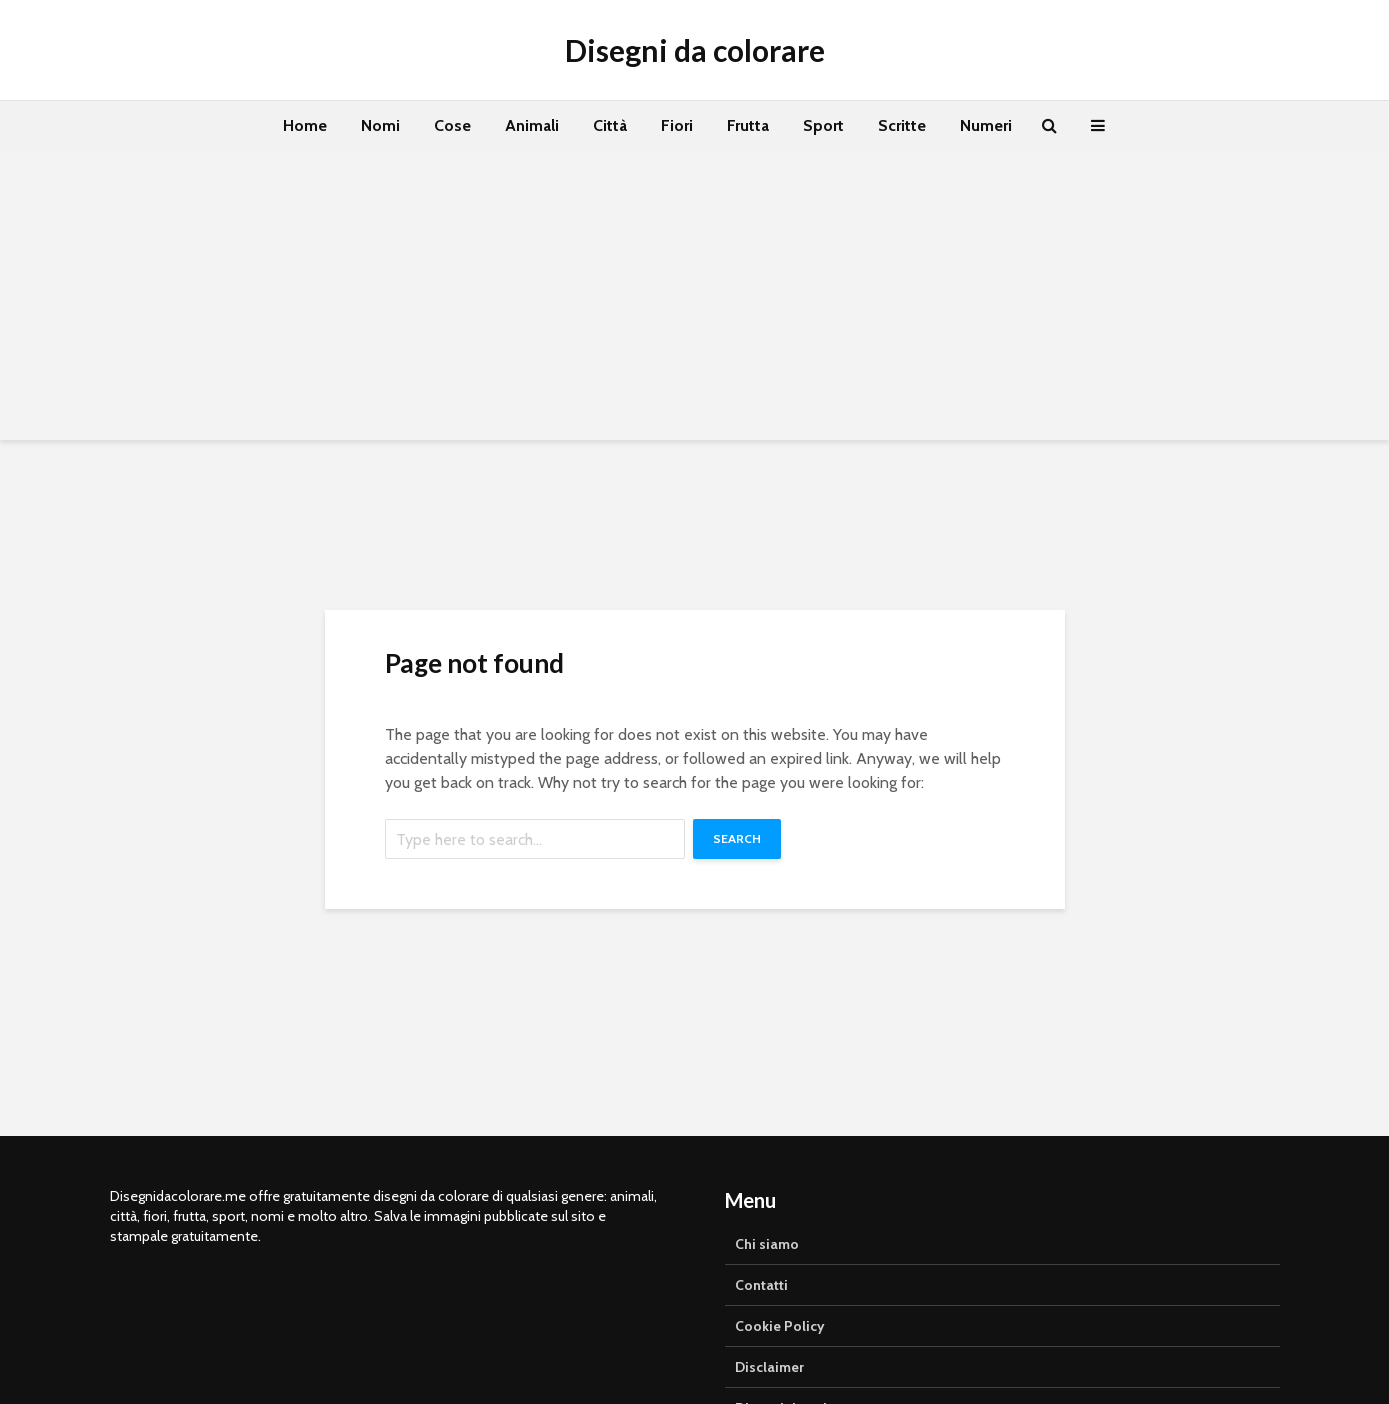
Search (737, 838)
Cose (452, 125)
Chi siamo (767, 1244)
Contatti (761, 1285)
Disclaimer (769, 1367)
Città (610, 125)
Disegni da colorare (695, 50)
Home (305, 125)
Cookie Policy (780, 1326)
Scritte (902, 125)
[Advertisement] (695, 300)
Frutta (748, 125)
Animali (532, 125)
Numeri (986, 125)
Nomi (380, 125)
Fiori (677, 125)
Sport (823, 125)
